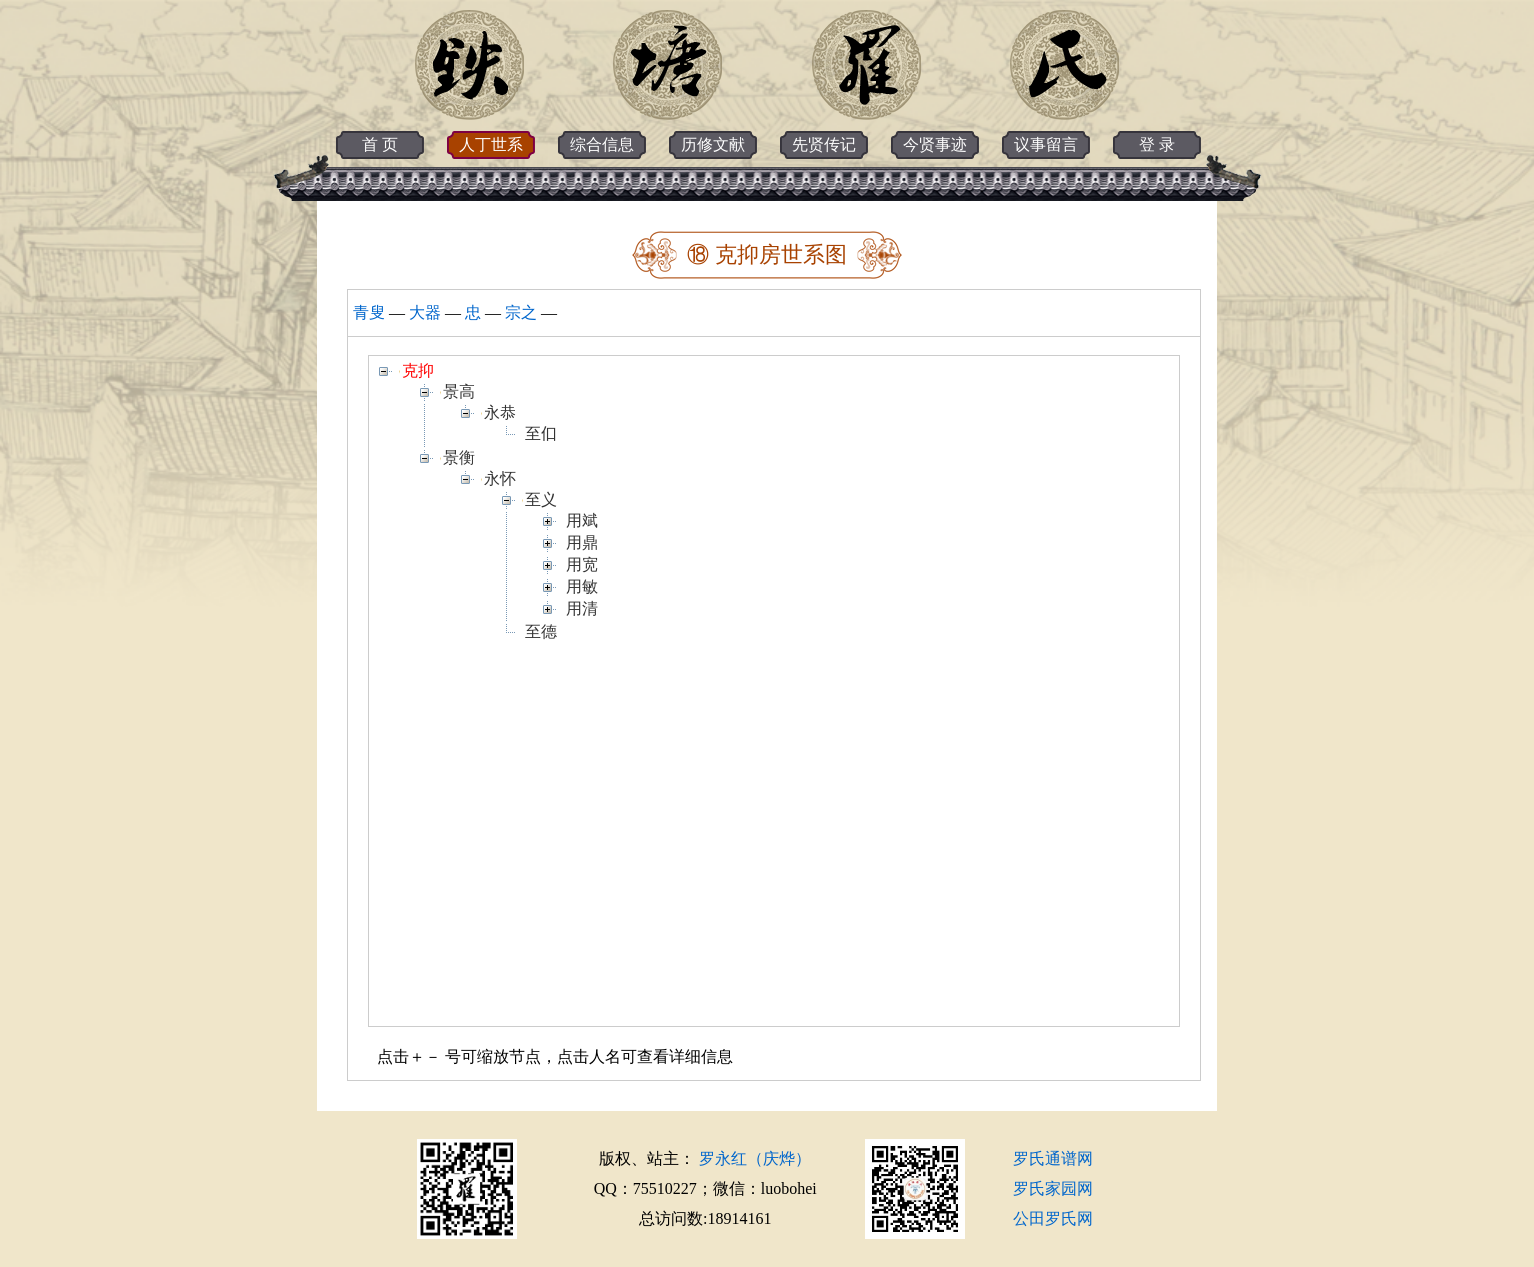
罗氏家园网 (1053, 1188)
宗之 (521, 312)
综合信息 (602, 144)
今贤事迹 (935, 144)
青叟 (369, 312)
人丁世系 (491, 144)
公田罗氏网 (1053, 1218)
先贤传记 (824, 144)
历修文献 (713, 144)
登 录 (1157, 144)
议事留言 (1046, 144)
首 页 (380, 144)
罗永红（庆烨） (755, 1158)
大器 (425, 312)
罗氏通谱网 (1053, 1158)
